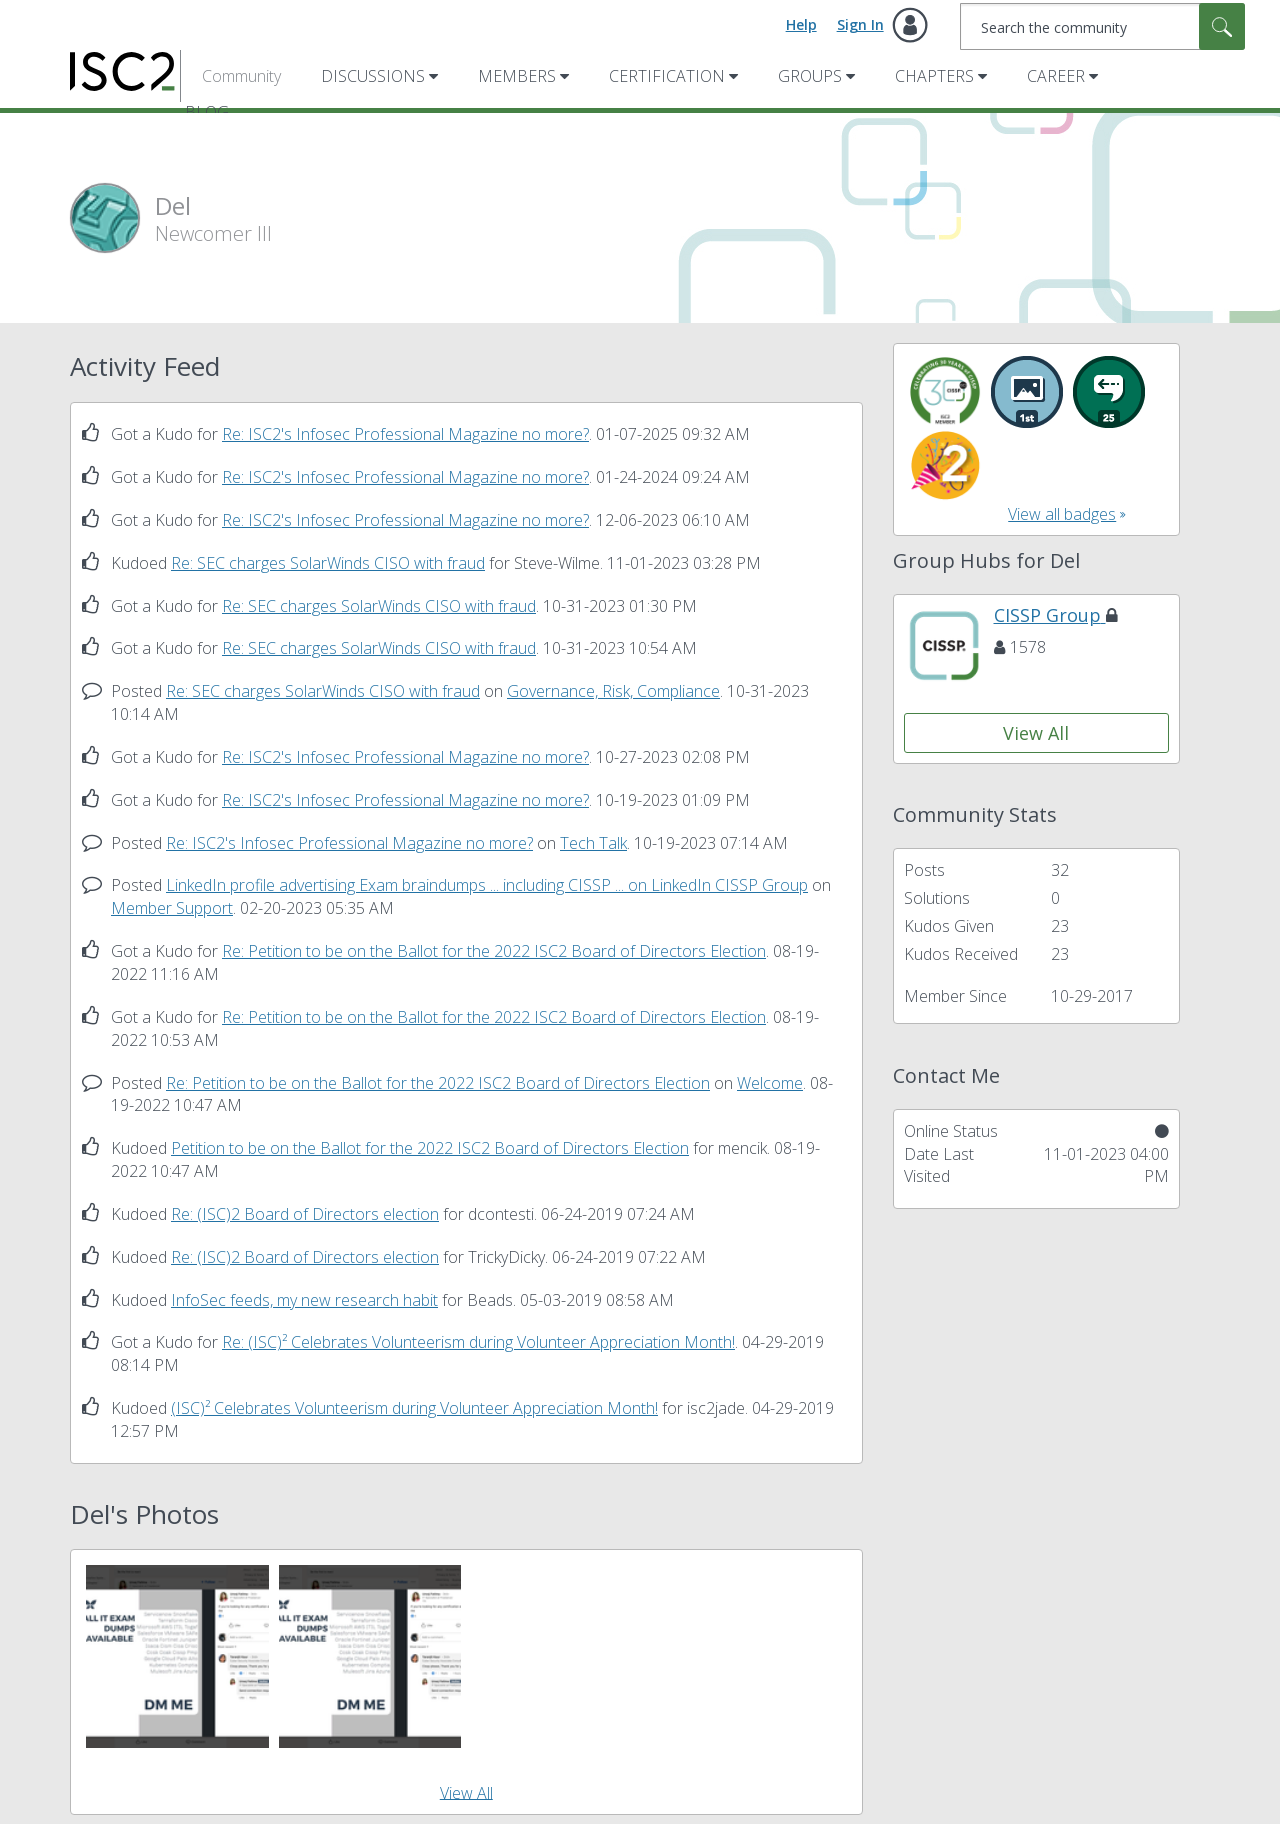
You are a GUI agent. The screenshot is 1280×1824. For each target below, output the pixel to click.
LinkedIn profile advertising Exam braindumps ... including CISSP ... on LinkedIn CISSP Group (487, 885)
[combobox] (1102, 26)
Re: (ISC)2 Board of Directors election (305, 1214)
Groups (810, 76)
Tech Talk (593, 843)
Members (517, 76)
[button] (177, 1656)
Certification (667, 76)
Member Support (172, 908)
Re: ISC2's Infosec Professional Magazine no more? (405, 434)
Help (801, 24)
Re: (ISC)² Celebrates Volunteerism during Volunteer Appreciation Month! (478, 1342)
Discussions (373, 76)
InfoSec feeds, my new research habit (304, 1300)
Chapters (934, 76)
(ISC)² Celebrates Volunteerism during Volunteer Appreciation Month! (414, 1408)
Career (1056, 76)
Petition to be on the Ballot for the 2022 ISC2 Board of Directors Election (430, 1148)
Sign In (860, 24)
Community (241, 76)
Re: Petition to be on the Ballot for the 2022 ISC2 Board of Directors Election (494, 951)
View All (466, 1792)
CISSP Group (1056, 615)
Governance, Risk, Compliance (613, 691)
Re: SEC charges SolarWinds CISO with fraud (328, 563)
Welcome (770, 1083)
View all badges (1062, 514)
